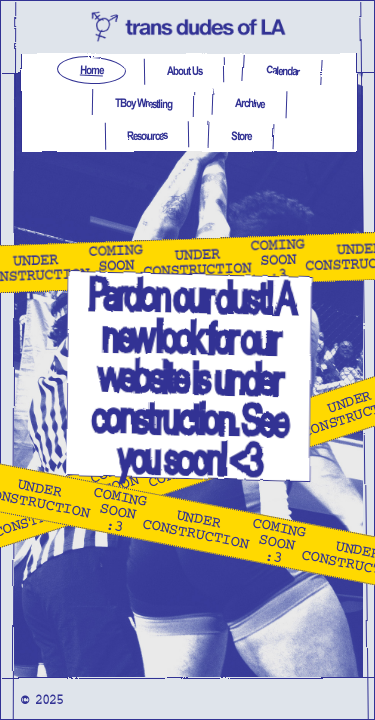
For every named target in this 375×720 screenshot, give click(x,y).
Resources (146, 135)
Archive (249, 103)
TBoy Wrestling (142, 103)
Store (240, 135)
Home (90, 70)
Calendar (282, 70)
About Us (183, 70)
